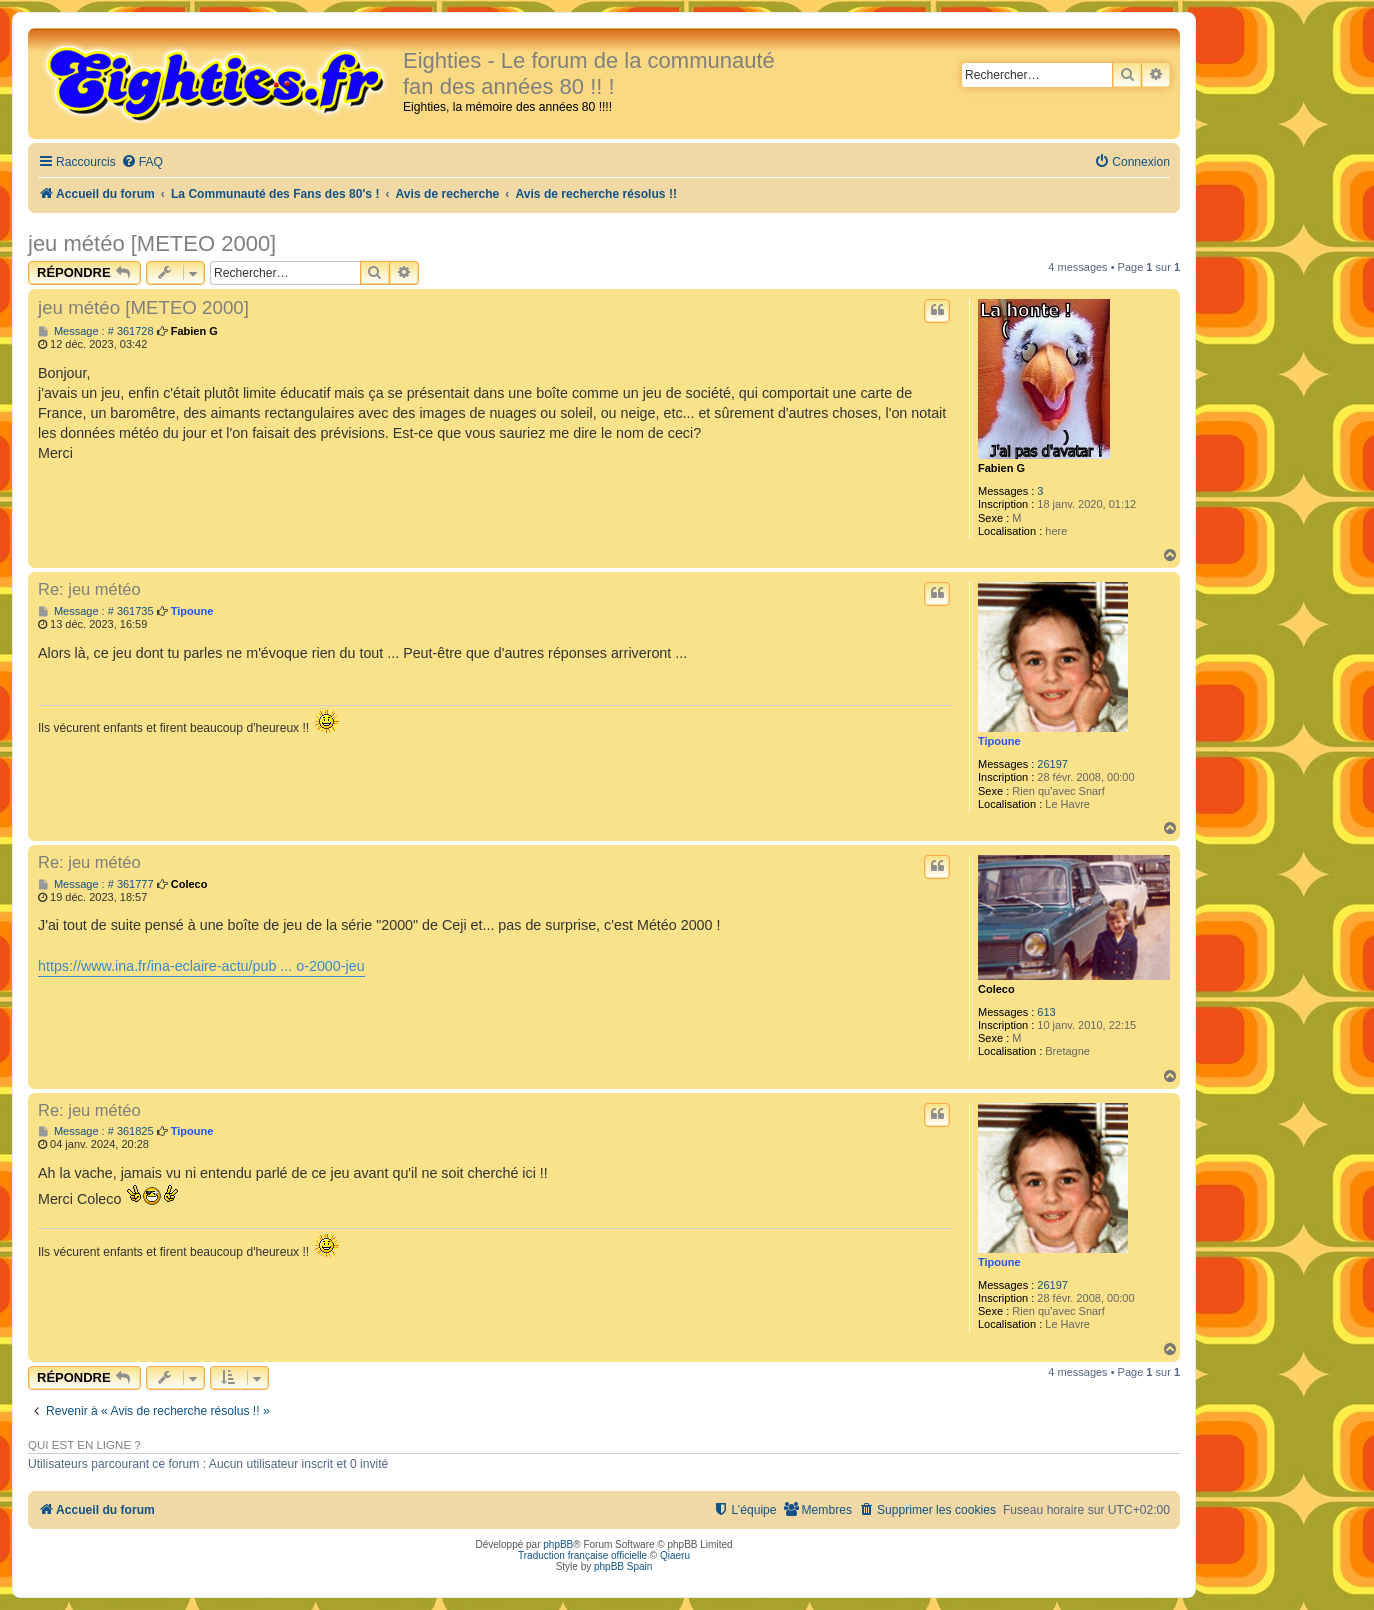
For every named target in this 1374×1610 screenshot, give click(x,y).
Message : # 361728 (96, 331)
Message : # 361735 (96, 611)
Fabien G (1001, 468)
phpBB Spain (623, 1566)
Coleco (996, 989)
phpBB (558, 1544)
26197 (1052, 764)
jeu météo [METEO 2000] (152, 243)
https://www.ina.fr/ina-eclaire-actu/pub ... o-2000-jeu (201, 966)
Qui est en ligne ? (84, 1445)
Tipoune (999, 741)
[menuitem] (142, 162)
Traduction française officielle (582, 1555)
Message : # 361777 (96, 884)
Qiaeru (675, 1555)
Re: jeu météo (89, 589)
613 (1046, 1012)
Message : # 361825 (96, 1131)
